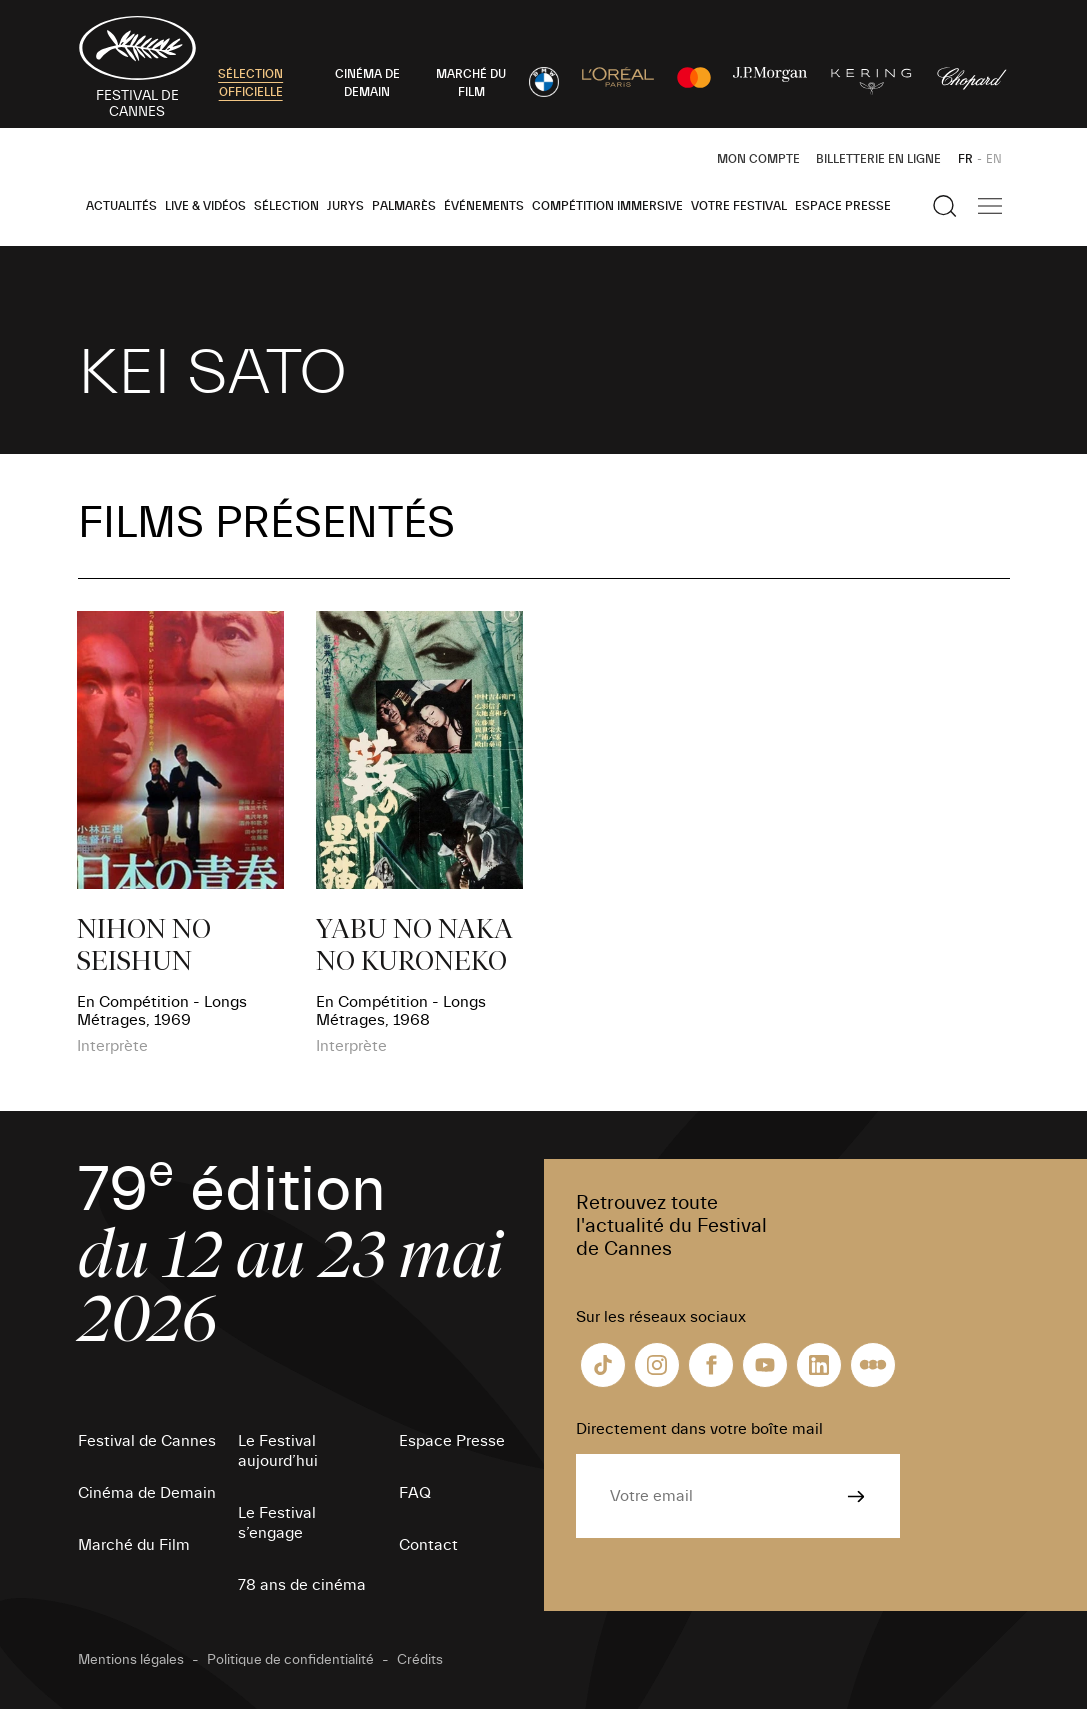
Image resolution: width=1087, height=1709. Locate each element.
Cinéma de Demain (147, 1493)
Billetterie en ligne (878, 159)
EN (994, 159)
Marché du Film (134, 1545)
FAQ (415, 1493)
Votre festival (739, 206)
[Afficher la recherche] (945, 206)
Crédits (420, 1660)
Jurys (345, 206)
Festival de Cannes (147, 1441)
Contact (428, 1545)
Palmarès (404, 206)
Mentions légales (131, 1660)
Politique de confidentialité (290, 1660)
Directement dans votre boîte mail (699, 1429)
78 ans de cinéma (302, 1585)
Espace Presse (843, 206)
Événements (484, 206)
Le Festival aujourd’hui (278, 1451)
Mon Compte (758, 159)
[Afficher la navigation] (990, 206)
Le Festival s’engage (277, 1523)
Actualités (121, 206)
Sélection (286, 206)
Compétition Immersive (607, 206)
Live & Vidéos (205, 206)
